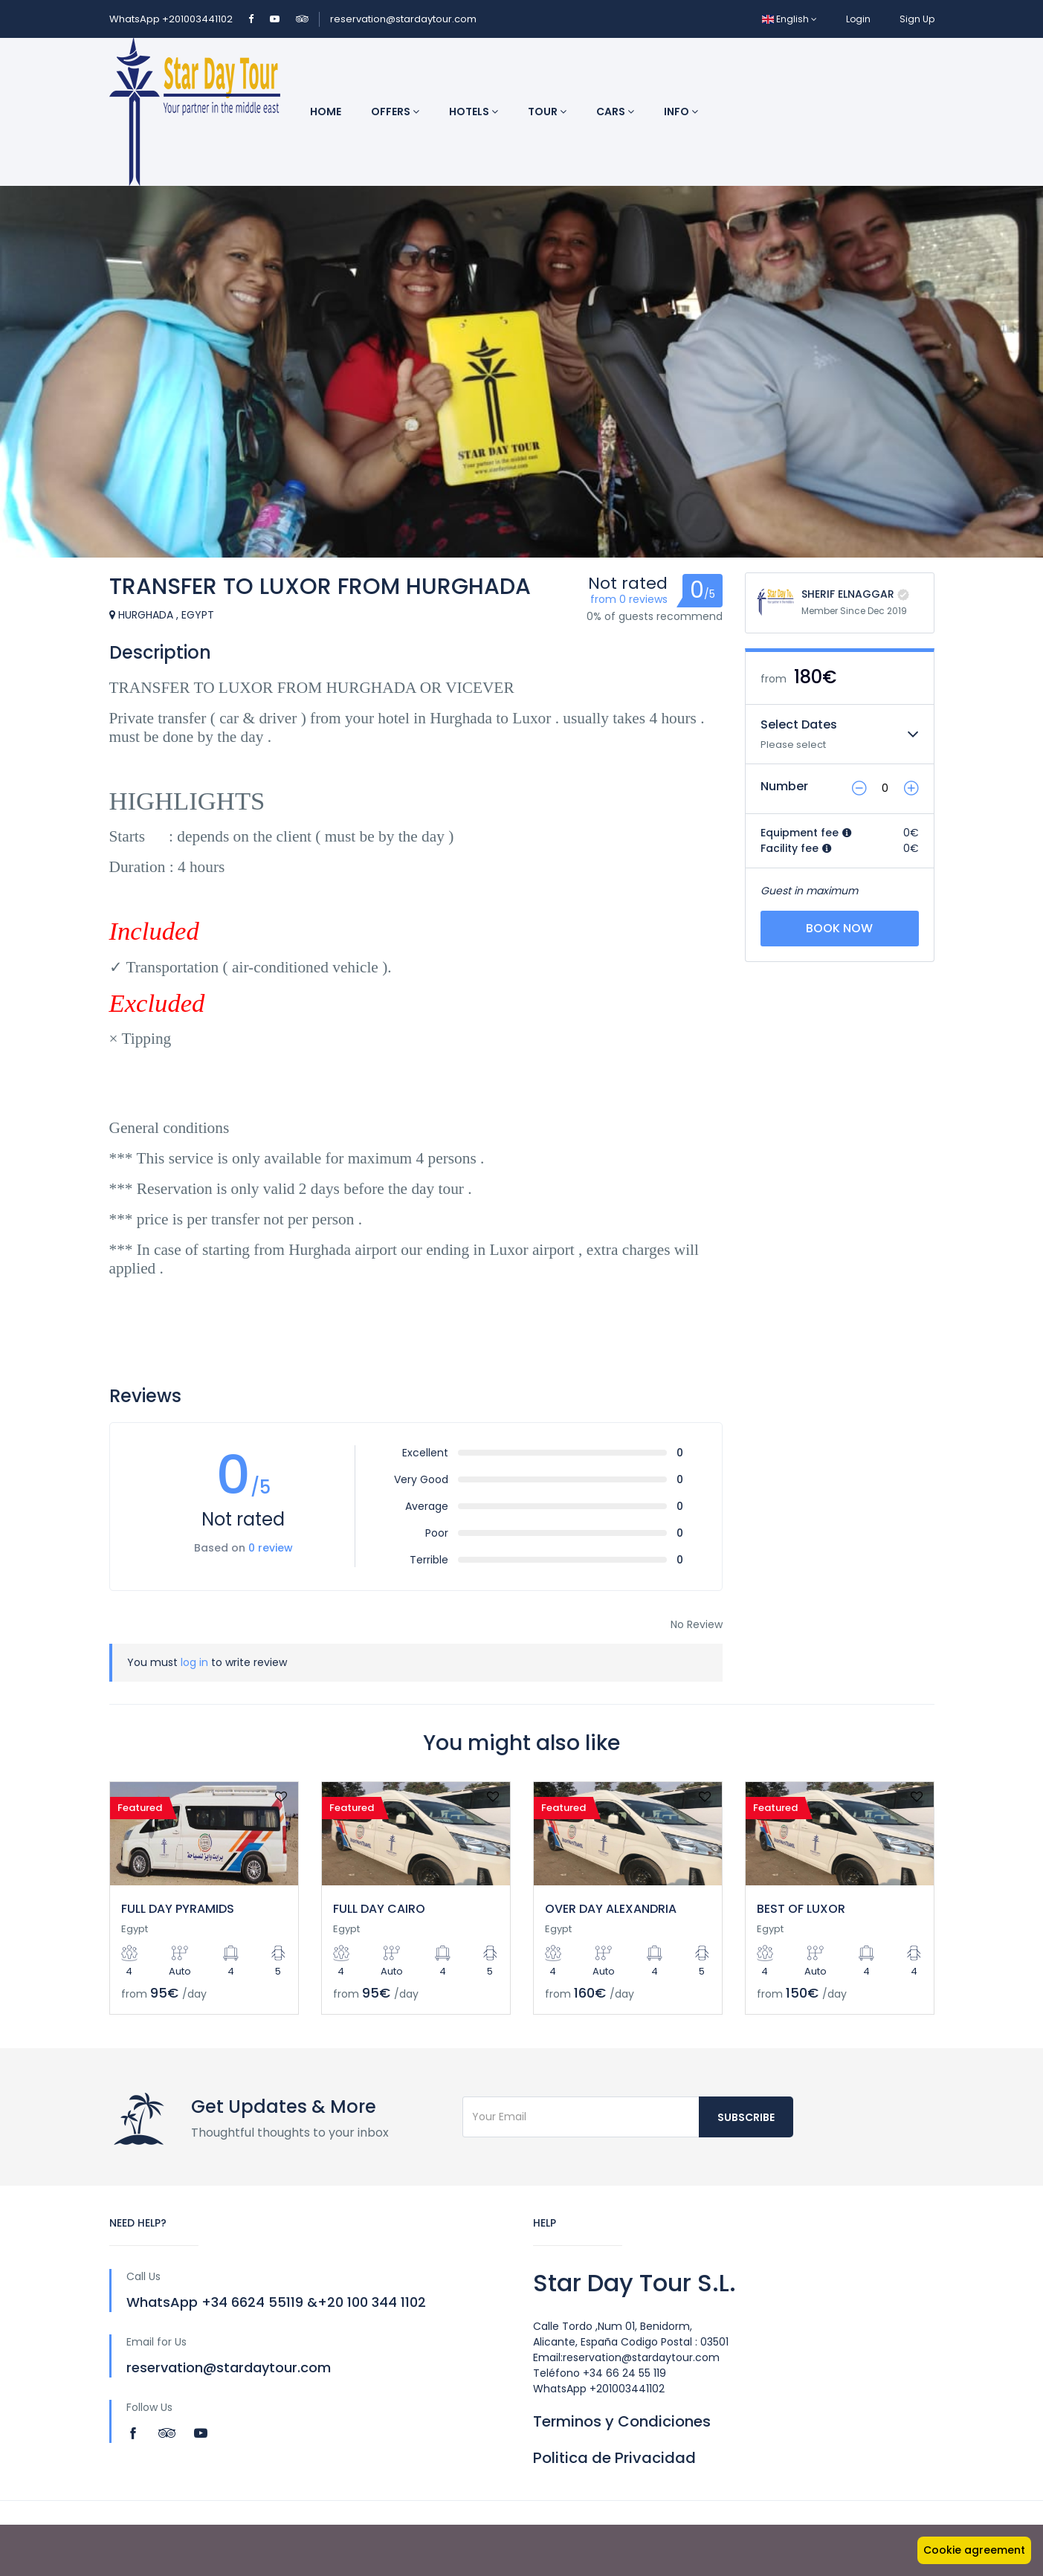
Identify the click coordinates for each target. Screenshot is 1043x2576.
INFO (681, 111)
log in (194, 1662)
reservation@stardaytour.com (403, 19)
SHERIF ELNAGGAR (847, 594)
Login (858, 19)
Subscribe (746, 2117)
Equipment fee (806, 832)
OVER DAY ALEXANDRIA (611, 1908)
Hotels (473, 111)
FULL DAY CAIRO (379, 1908)
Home (325, 111)
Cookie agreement (974, 2550)
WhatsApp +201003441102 (172, 19)
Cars (615, 111)
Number (784, 786)
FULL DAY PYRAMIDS (177, 1908)
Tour (547, 111)
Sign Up (917, 19)
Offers (395, 111)
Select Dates (799, 724)
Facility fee (796, 848)
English (789, 19)
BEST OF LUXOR (801, 1908)
